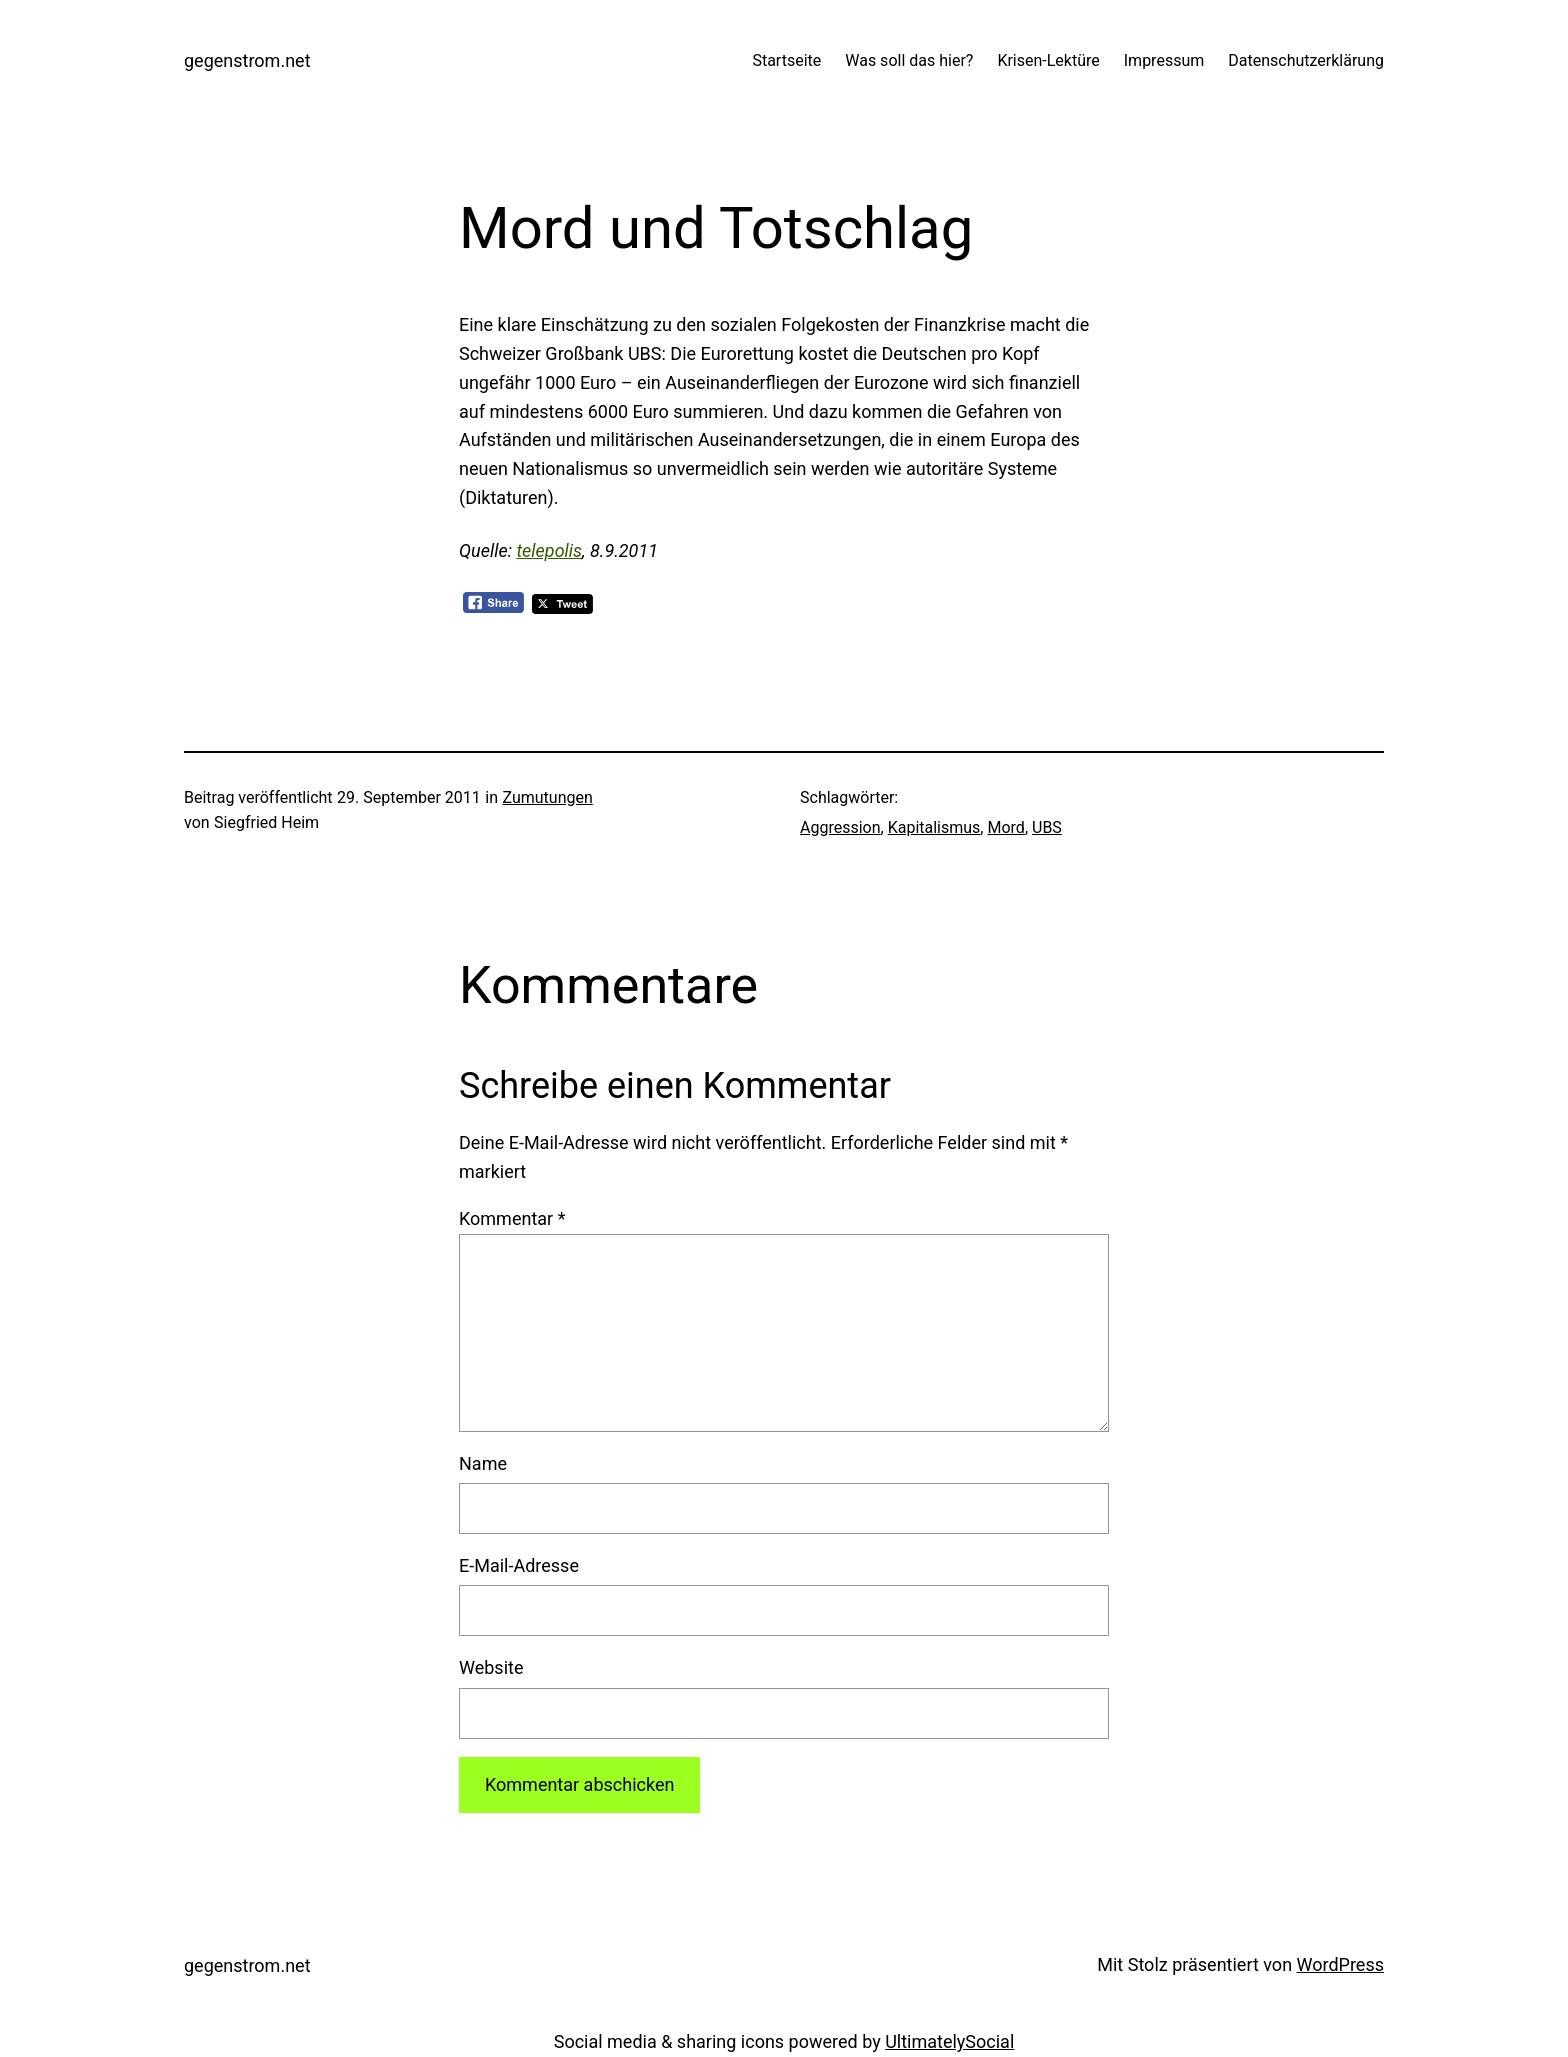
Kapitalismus (934, 827)
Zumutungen (547, 797)
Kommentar (512, 1218)
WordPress (1340, 1964)
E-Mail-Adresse (519, 1565)
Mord (1005, 827)
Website (491, 1667)
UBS (1047, 827)
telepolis (549, 550)
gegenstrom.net (247, 60)
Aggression (840, 827)
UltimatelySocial (949, 2041)
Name (483, 1463)
